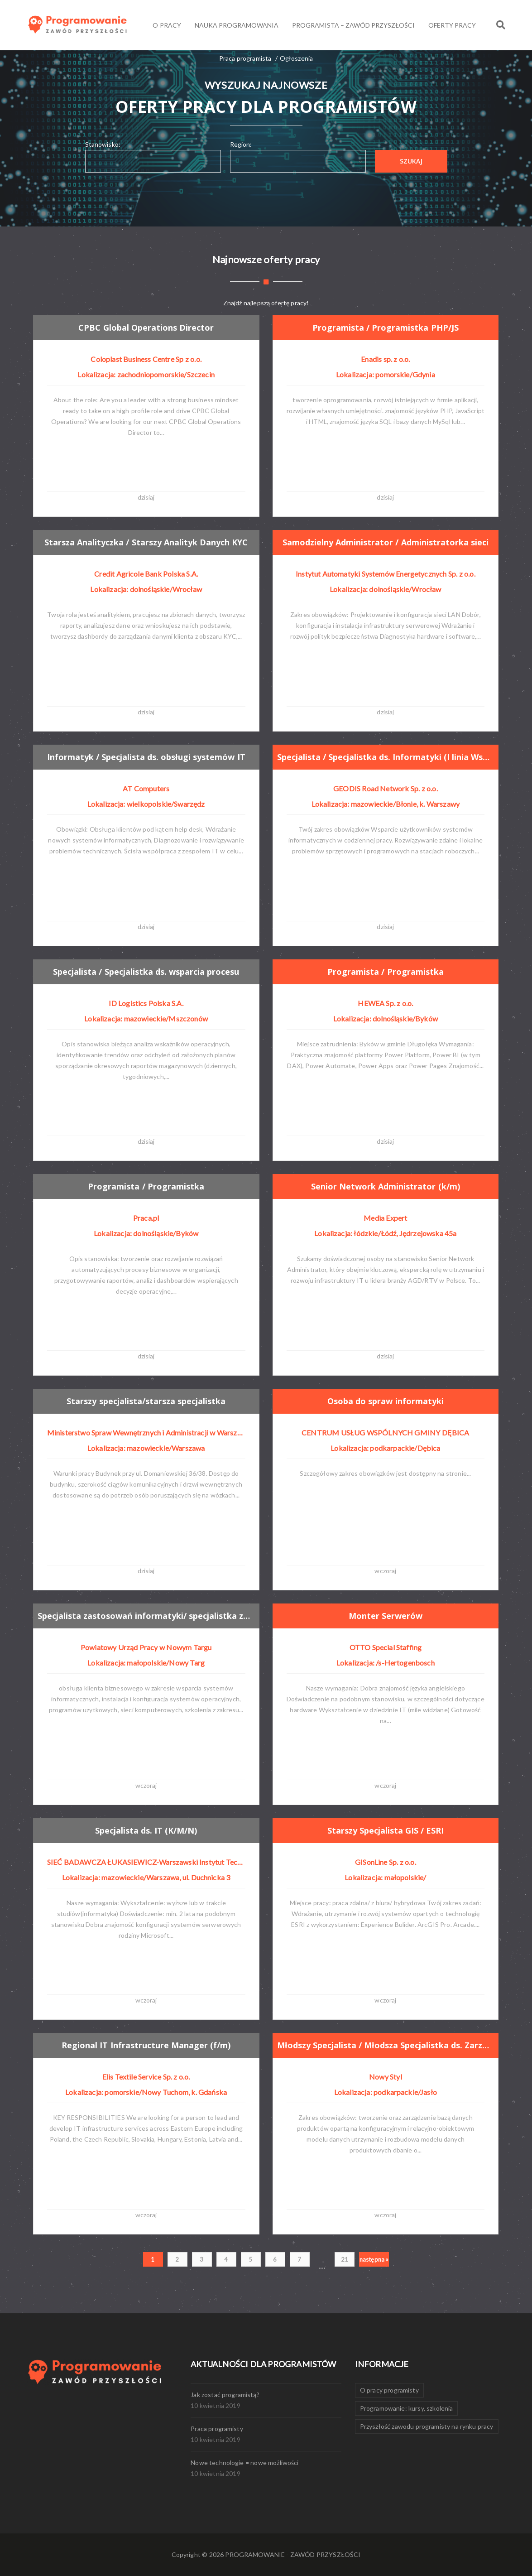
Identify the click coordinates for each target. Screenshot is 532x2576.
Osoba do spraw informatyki (386, 1401)
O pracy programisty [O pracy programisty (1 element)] (389, 2390)
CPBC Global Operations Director (146, 327)
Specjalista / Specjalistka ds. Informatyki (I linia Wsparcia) (386, 757)
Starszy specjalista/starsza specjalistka (146, 1401)
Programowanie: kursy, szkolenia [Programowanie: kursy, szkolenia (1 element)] (406, 2408)
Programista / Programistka (386, 971)
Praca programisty (217, 2428)
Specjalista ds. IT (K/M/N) (146, 1830)
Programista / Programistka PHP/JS (386, 327)
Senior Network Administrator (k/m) (386, 1186)
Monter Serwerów (385, 1616)
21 (344, 2259)
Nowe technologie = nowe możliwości (244, 2462)
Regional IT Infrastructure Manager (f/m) (146, 2045)
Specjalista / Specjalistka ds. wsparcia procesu (146, 971)
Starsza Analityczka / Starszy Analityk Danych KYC (147, 542)
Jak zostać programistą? (225, 2394)
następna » (374, 2259)
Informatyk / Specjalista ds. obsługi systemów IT (147, 757)
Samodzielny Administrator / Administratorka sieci (386, 542)
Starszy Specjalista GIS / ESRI (385, 1830)
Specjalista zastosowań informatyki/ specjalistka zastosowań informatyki (146, 1616)
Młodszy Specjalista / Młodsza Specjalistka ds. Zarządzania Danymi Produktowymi (386, 2045)
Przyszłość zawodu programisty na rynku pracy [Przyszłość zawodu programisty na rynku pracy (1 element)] (427, 2426)
